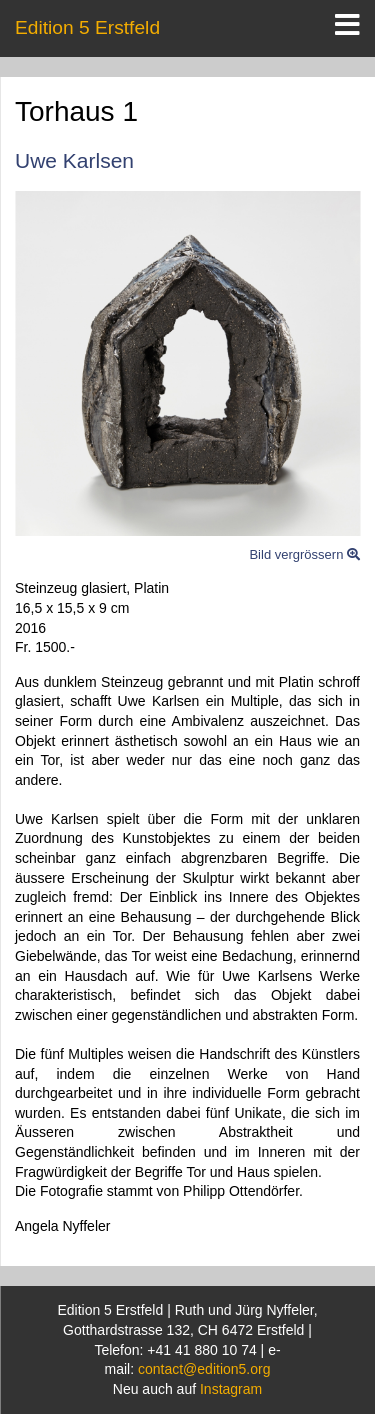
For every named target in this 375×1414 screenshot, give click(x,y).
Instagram (231, 1389)
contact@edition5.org (204, 1369)
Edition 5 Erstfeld (87, 27)
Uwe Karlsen (74, 160)
